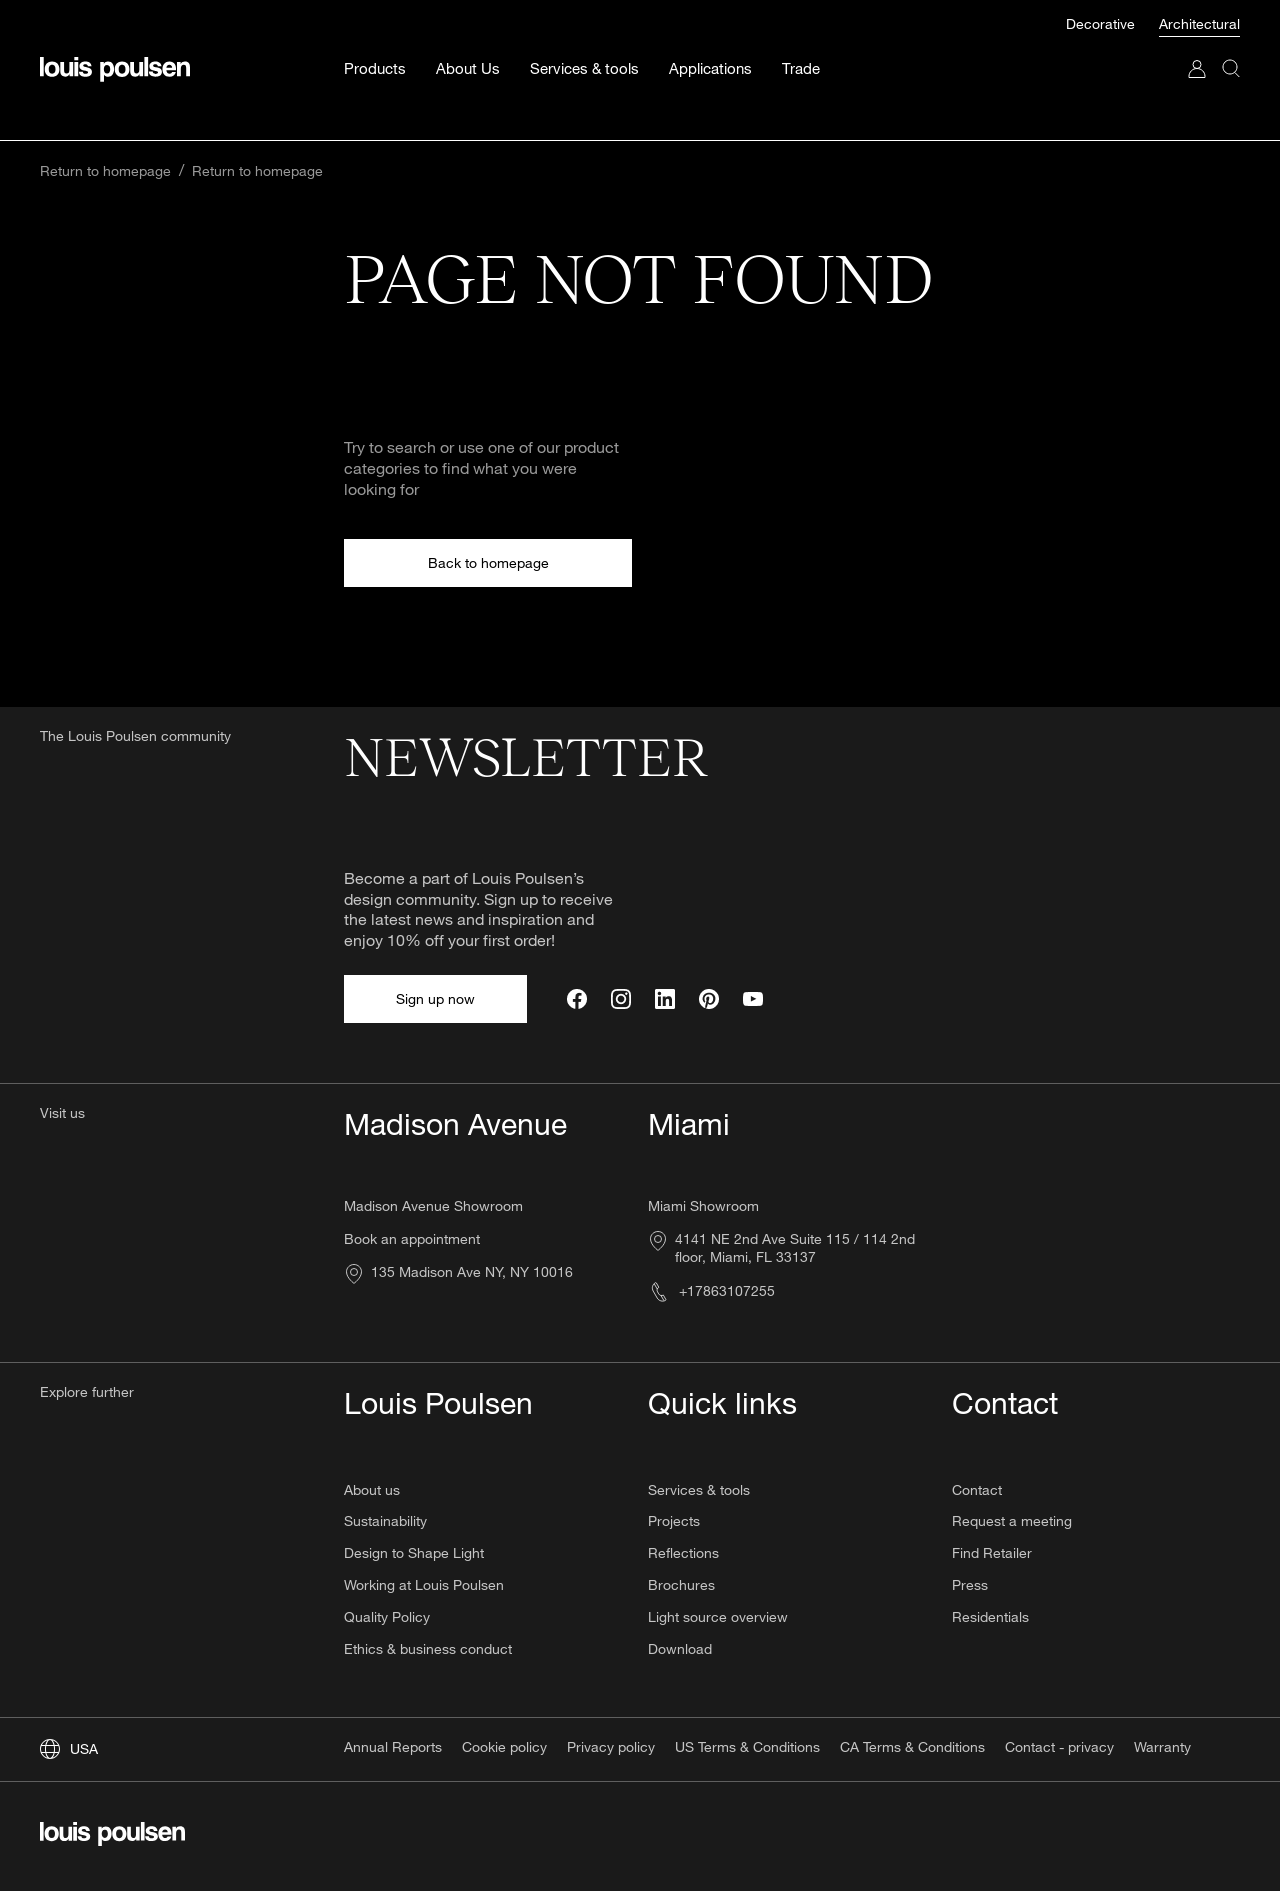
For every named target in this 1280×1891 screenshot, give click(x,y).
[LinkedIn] (665, 999)
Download (680, 1648)
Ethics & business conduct (428, 1648)
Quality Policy (387, 1616)
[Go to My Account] (1197, 60)
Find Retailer (992, 1552)
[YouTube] (753, 999)
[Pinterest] (709, 999)
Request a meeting (1012, 1520)
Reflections (683, 1552)
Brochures (681, 1584)
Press (970, 1584)
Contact (977, 1489)
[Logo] (115, 41)
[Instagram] (621, 999)
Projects (674, 1520)
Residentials (990, 1616)
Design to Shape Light (414, 1552)
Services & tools (699, 1489)
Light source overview (718, 1616)
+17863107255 (711, 1290)
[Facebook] (577, 999)
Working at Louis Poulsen (424, 1584)
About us (372, 1489)
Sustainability (385, 1520)
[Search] (1231, 60)
